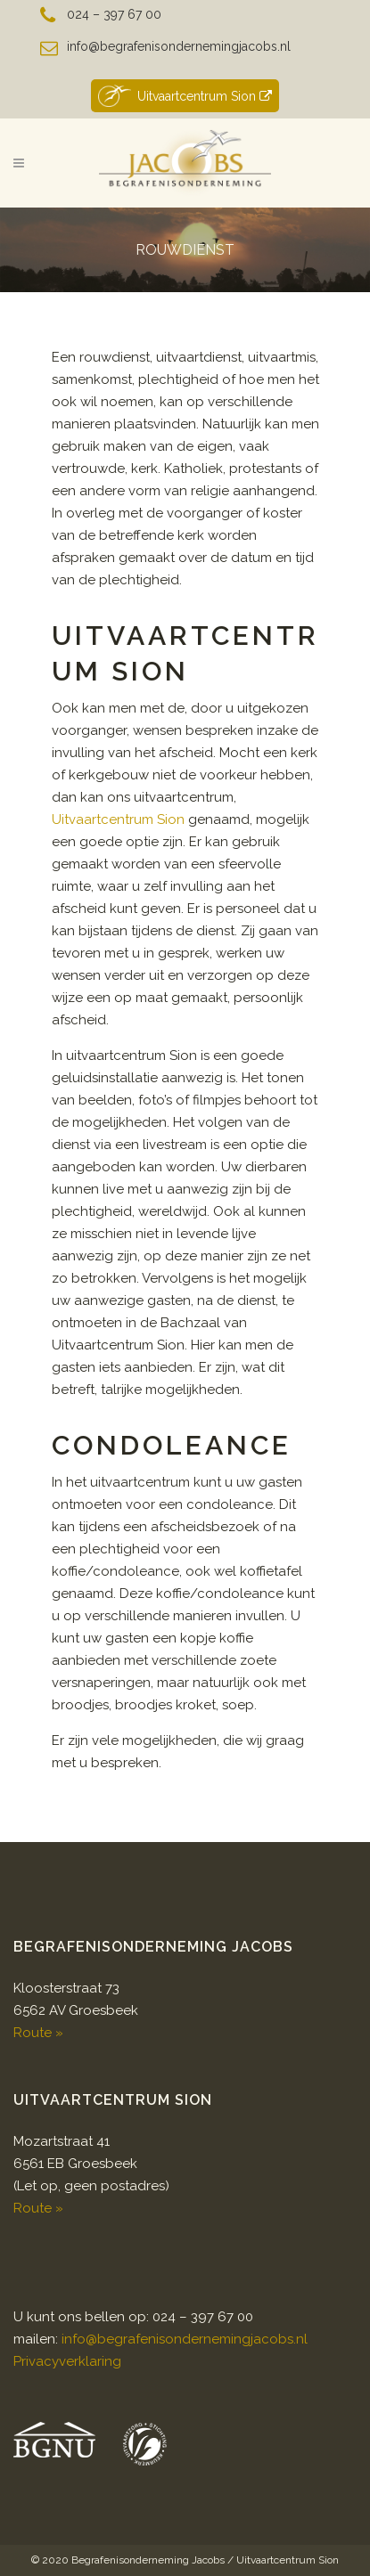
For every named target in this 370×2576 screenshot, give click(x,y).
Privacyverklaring (67, 2361)
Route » (38, 2033)
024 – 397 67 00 (114, 14)
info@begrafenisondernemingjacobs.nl (179, 46)
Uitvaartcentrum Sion (184, 96)
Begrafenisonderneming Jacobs (148, 2560)
